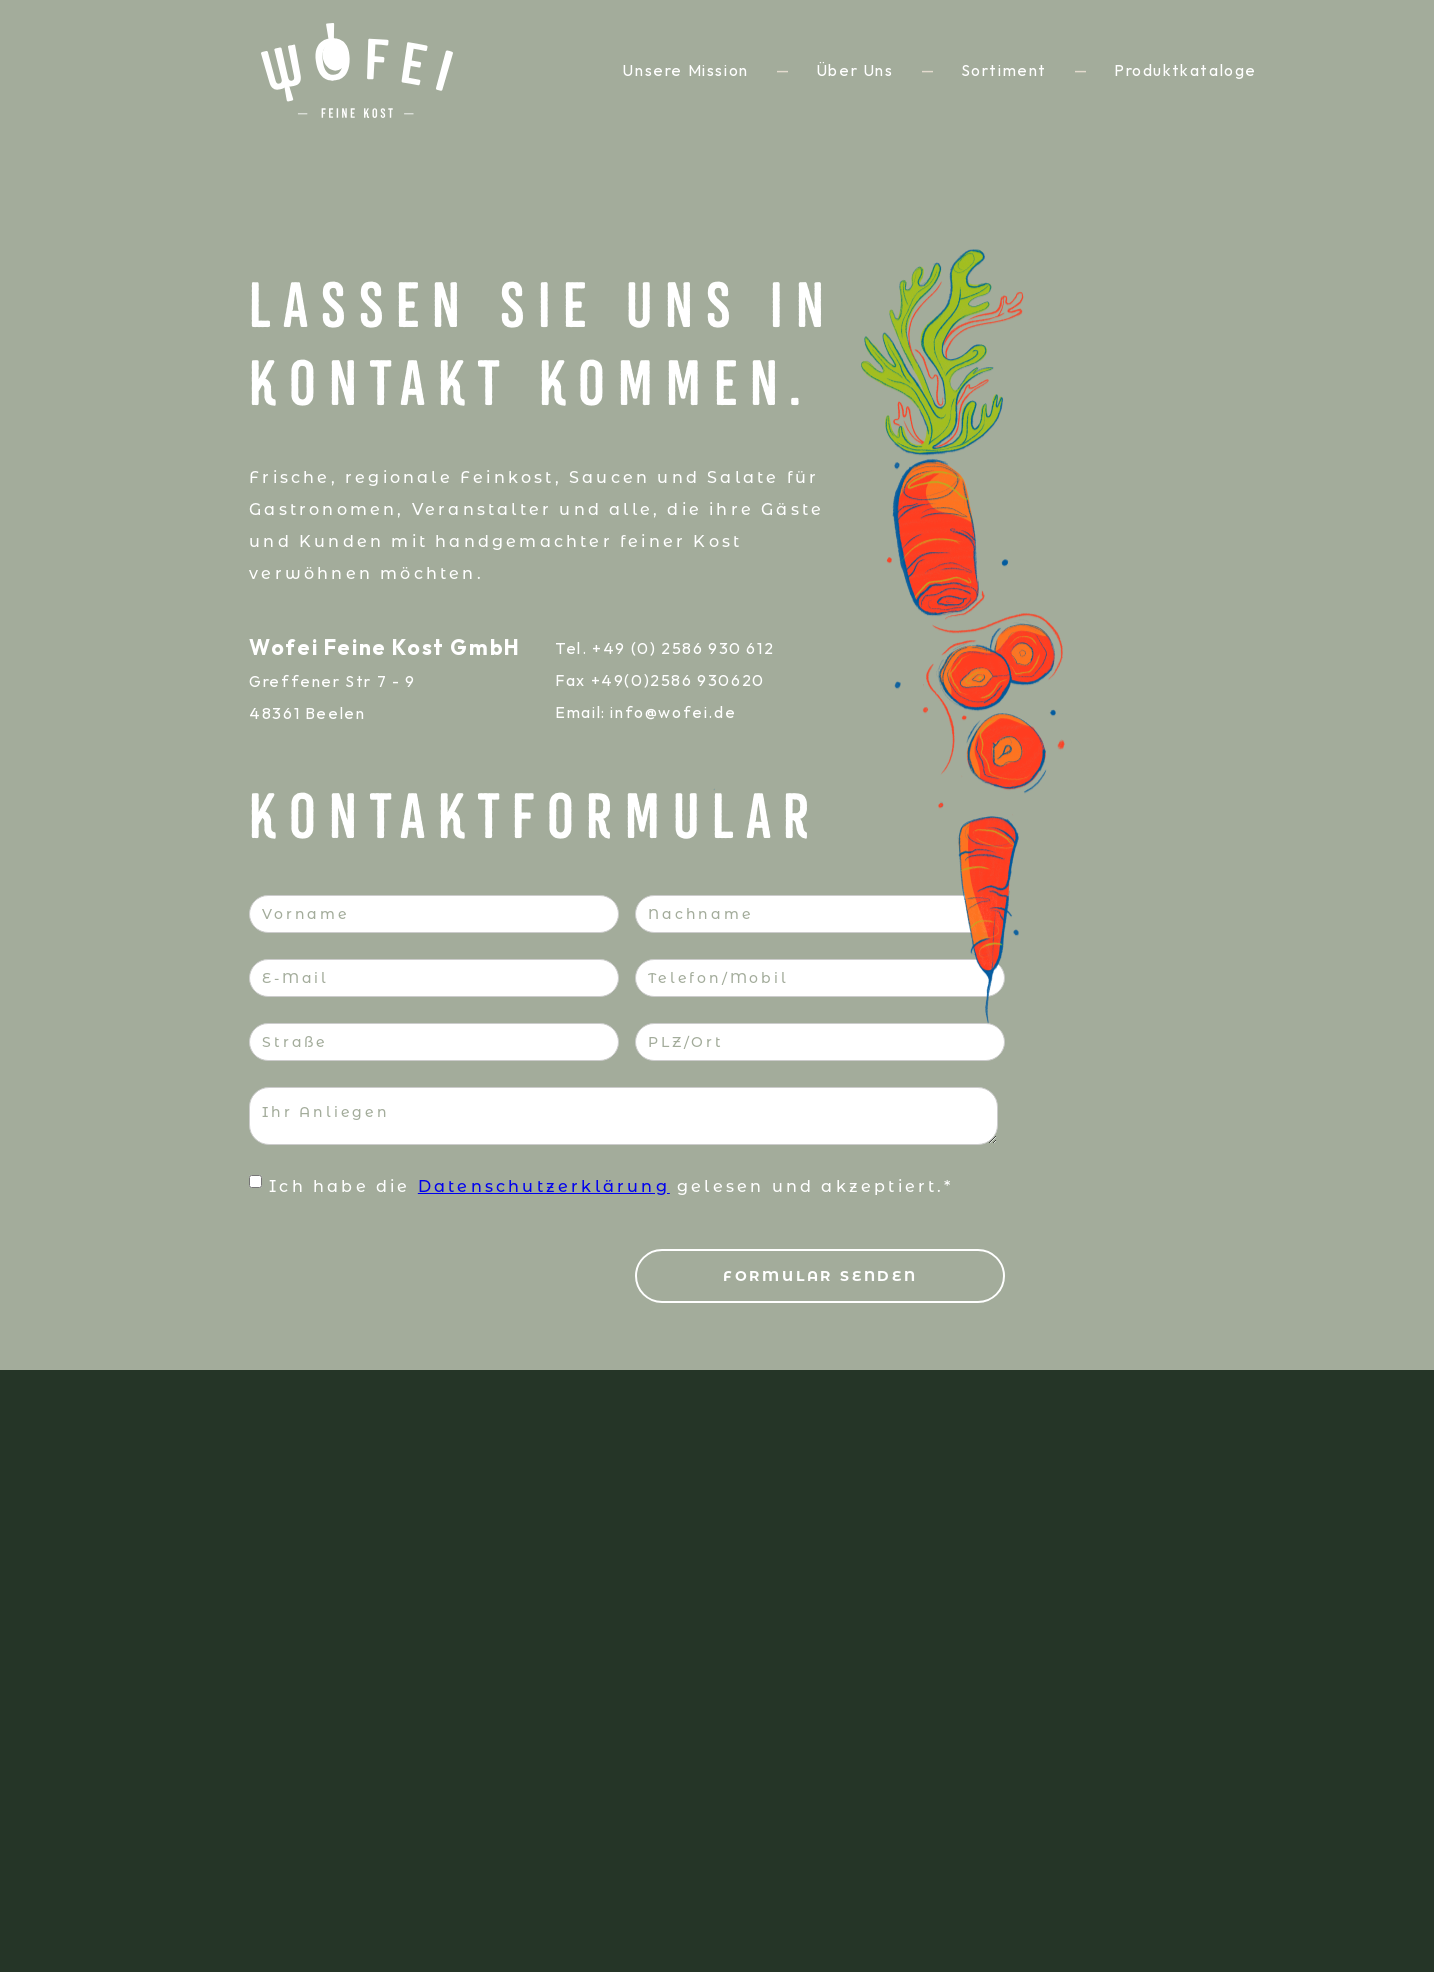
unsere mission (685, 70)
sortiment (1004, 70)
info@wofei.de (673, 712)
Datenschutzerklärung (544, 1186)
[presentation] (401, 1263)
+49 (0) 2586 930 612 (683, 648)
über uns (855, 70)
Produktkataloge (1185, 70)
